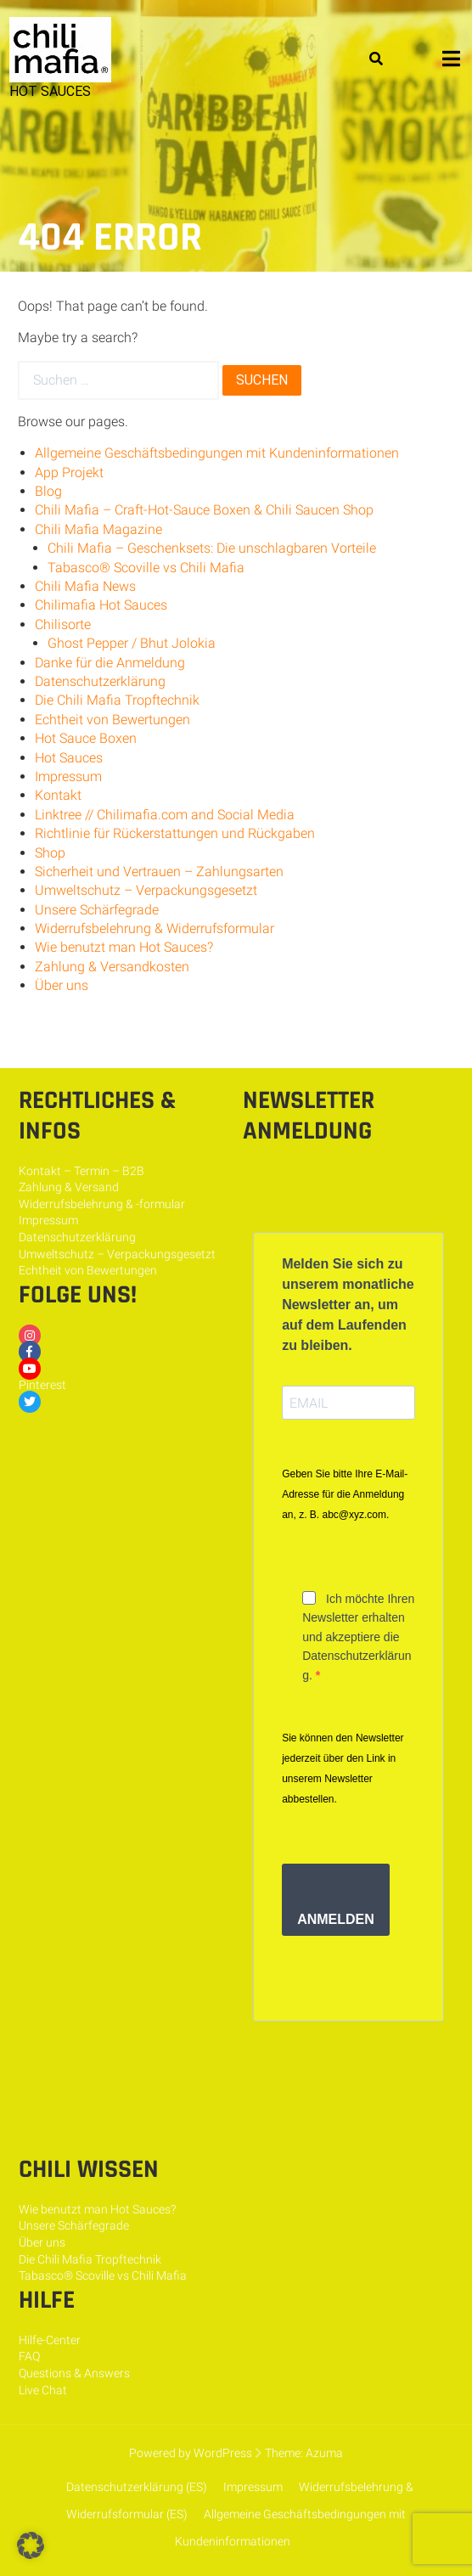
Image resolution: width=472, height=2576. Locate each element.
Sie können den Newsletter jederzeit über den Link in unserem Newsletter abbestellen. (342, 1768)
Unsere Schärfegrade (97, 910)
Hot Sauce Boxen (86, 738)
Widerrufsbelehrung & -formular (102, 1204)
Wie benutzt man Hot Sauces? (124, 947)
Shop (50, 853)
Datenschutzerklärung (100, 681)
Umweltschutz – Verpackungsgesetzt (146, 890)
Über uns (61, 985)
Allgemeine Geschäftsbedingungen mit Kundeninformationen (217, 453)
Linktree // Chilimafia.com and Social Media (165, 815)
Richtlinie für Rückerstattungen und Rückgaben (175, 833)
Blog (48, 491)
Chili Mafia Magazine (98, 529)
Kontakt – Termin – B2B (81, 1171)
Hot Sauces (69, 758)
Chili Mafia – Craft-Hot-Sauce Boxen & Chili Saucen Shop (204, 510)
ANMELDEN (335, 1919)
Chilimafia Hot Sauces (101, 605)
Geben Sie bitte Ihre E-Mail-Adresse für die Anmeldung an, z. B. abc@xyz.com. (344, 1494)
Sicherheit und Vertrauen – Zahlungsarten (159, 871)
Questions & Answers (74, 2373)
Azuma (324, 2453)
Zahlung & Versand (69, 1187)
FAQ (29, 2356)
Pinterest (42, 1385)
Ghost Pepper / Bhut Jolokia (132, 643)
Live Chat (43, 2390)
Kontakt (58, 795)
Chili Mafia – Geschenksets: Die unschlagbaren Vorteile (212, 548)
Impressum (68, 776)
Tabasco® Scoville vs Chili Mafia (146, 568)
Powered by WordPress (190, 2453)
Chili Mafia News (85, 586)
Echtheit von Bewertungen (112, 719)
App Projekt (69, 472)
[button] (30, 2545)
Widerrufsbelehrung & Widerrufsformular (154, 928)
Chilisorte (63, 624)
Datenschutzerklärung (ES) (136, 2487)
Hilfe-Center (50, 2340)
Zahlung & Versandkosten (112, 967)
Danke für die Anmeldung (110, 663)
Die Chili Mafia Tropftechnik (117, 700)
